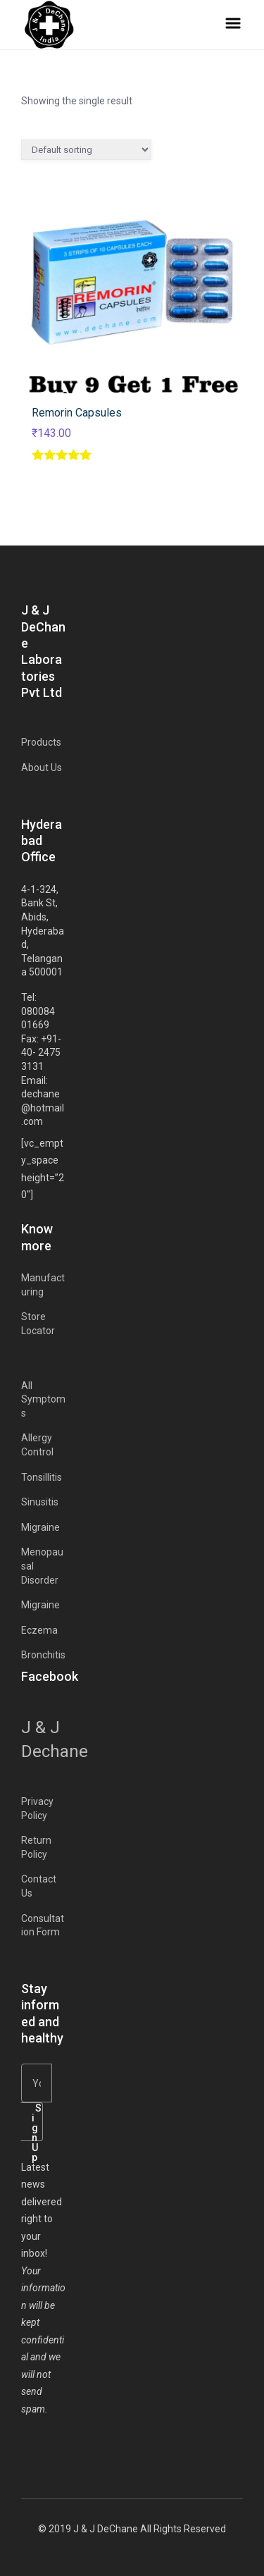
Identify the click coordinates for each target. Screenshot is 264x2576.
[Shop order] (86, 150)
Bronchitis (43, 1654)
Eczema (39, 1630)
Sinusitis (39, 1502)
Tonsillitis (41, 1477)
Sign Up (37, 2121)
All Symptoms (43, 1399)
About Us (41, 767)
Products (41, 742)
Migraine (40, 1527)
